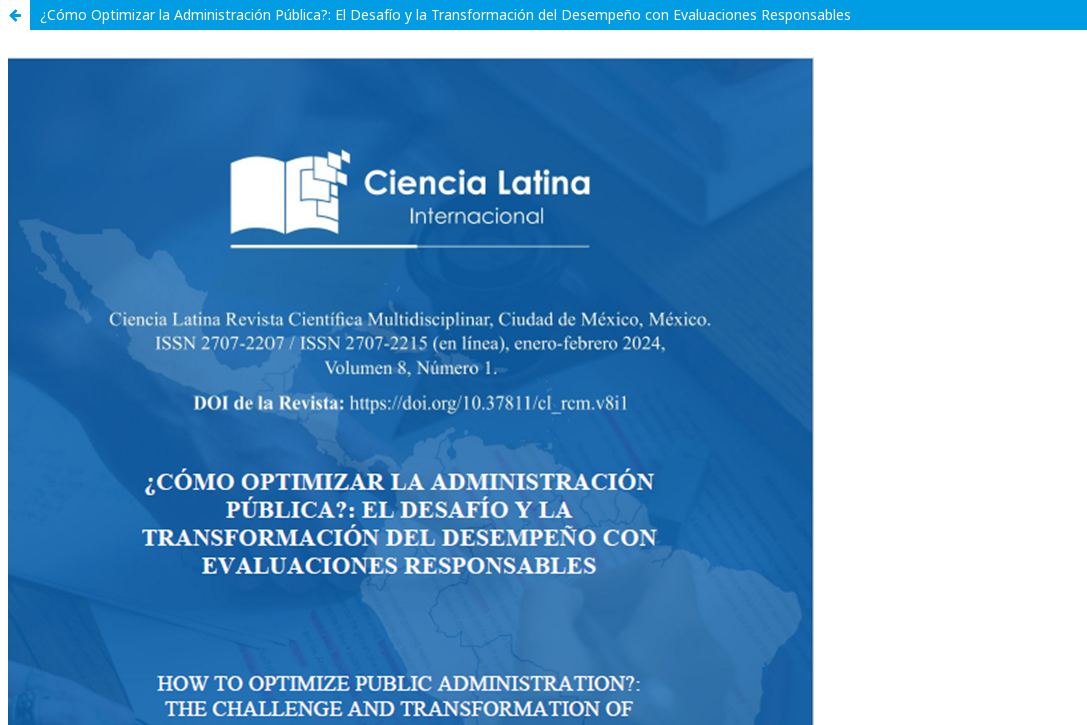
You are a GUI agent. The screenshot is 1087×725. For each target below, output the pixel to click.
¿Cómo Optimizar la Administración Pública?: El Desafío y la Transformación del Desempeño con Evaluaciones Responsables (445, 14)
